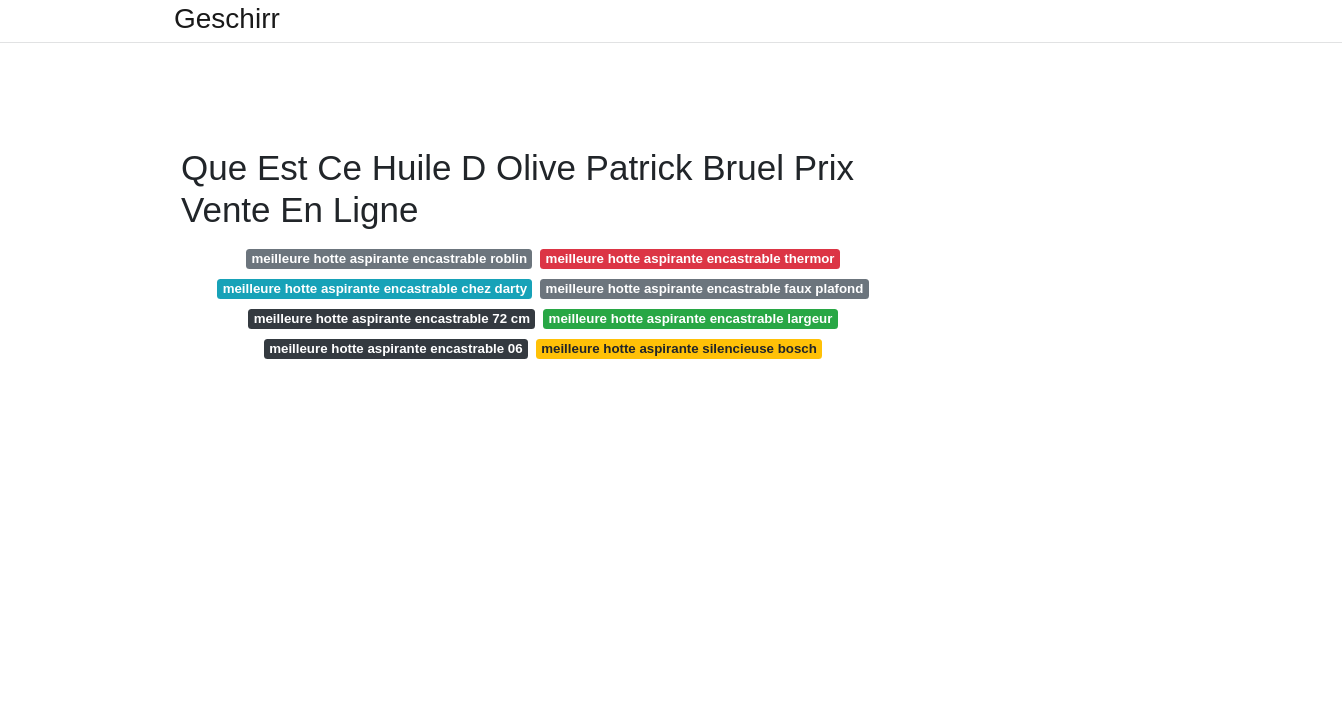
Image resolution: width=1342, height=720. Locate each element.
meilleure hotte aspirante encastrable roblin (389, 258)
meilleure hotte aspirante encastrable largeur (691, 318)
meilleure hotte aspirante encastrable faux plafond (705, 288)
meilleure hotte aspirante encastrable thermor (690, 258)
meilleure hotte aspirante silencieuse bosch (679, 348)
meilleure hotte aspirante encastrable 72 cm (392, 318)
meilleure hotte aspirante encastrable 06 (396, 348)
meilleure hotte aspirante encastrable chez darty (375, 288)
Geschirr (227, 19)
